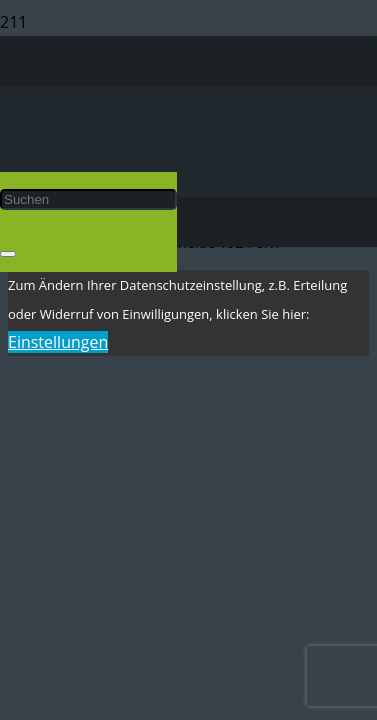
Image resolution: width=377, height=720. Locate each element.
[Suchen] (88, 199)
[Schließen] (8, 254)
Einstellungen (58, 342)
